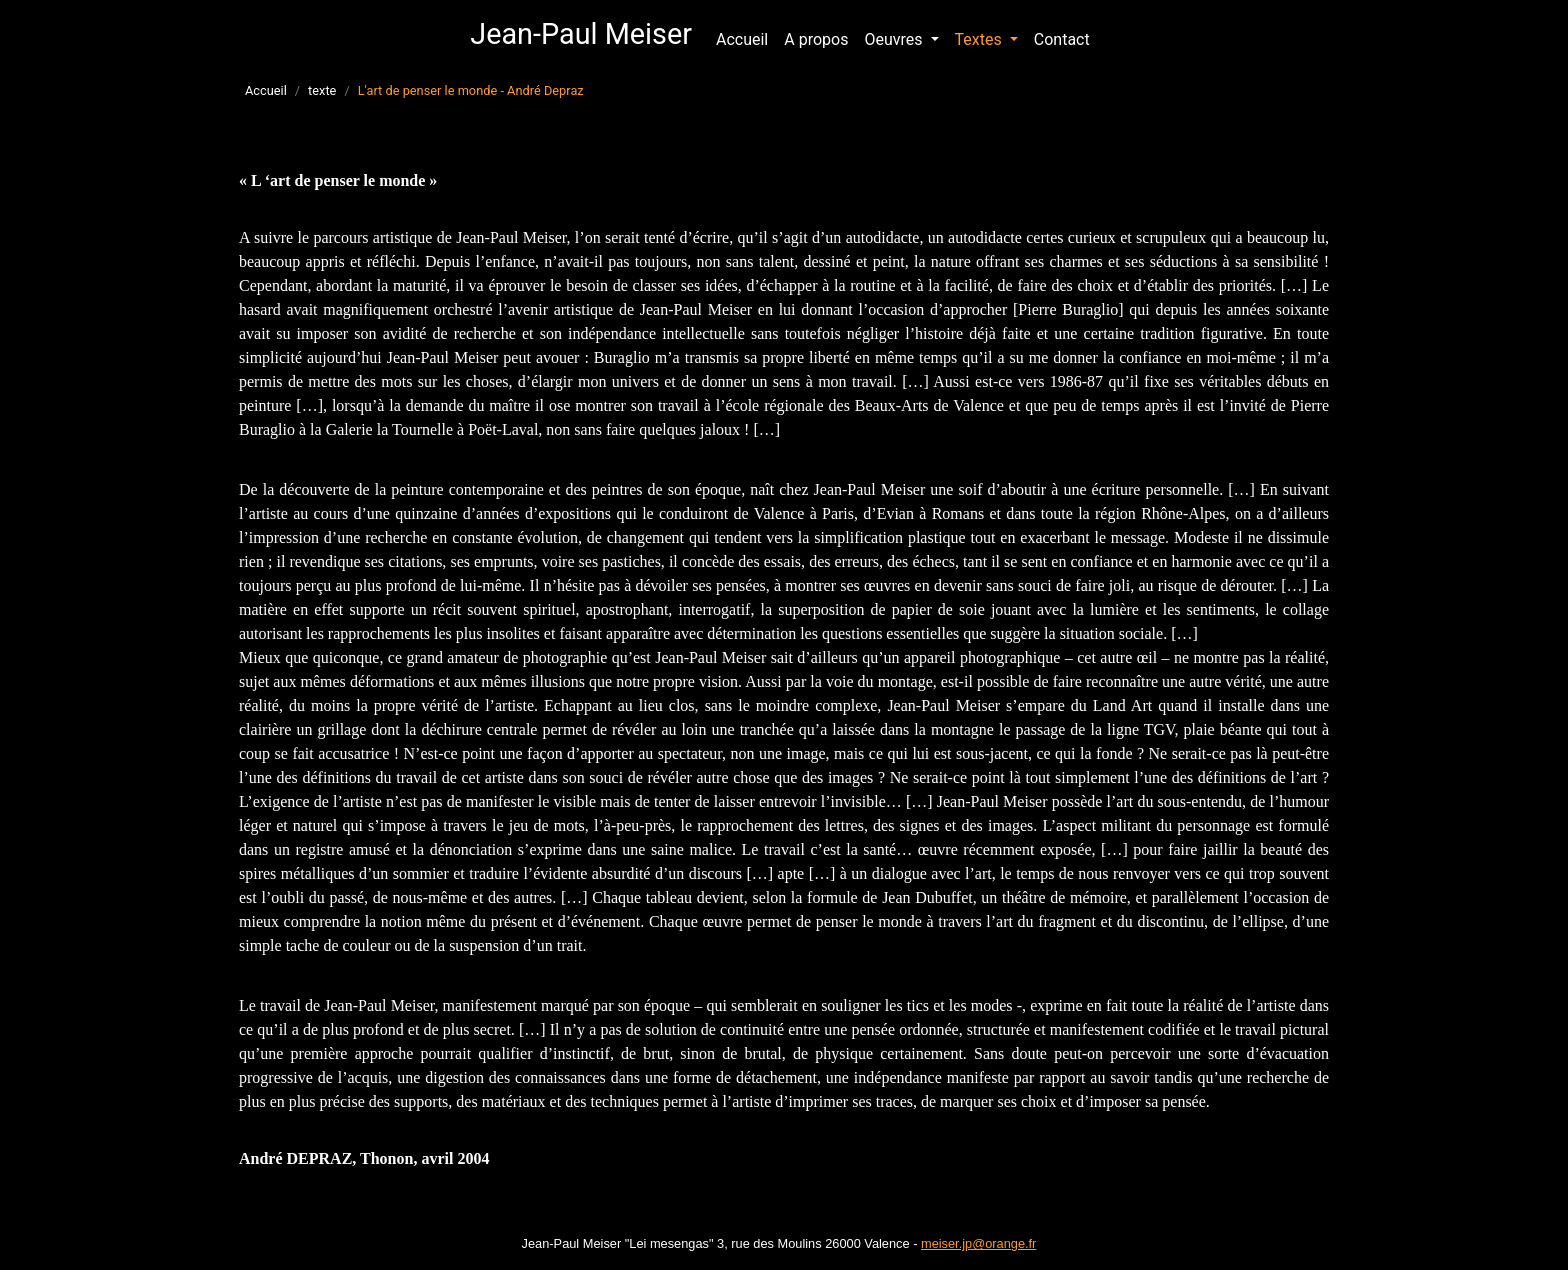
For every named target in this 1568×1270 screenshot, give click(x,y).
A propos (820, 38)
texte (322, 90)
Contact (1062, 39)
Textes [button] (980, 39)
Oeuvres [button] (895, 39)
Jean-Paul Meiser (581, 34)
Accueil (742, 39)
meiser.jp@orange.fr (978, 1243)
